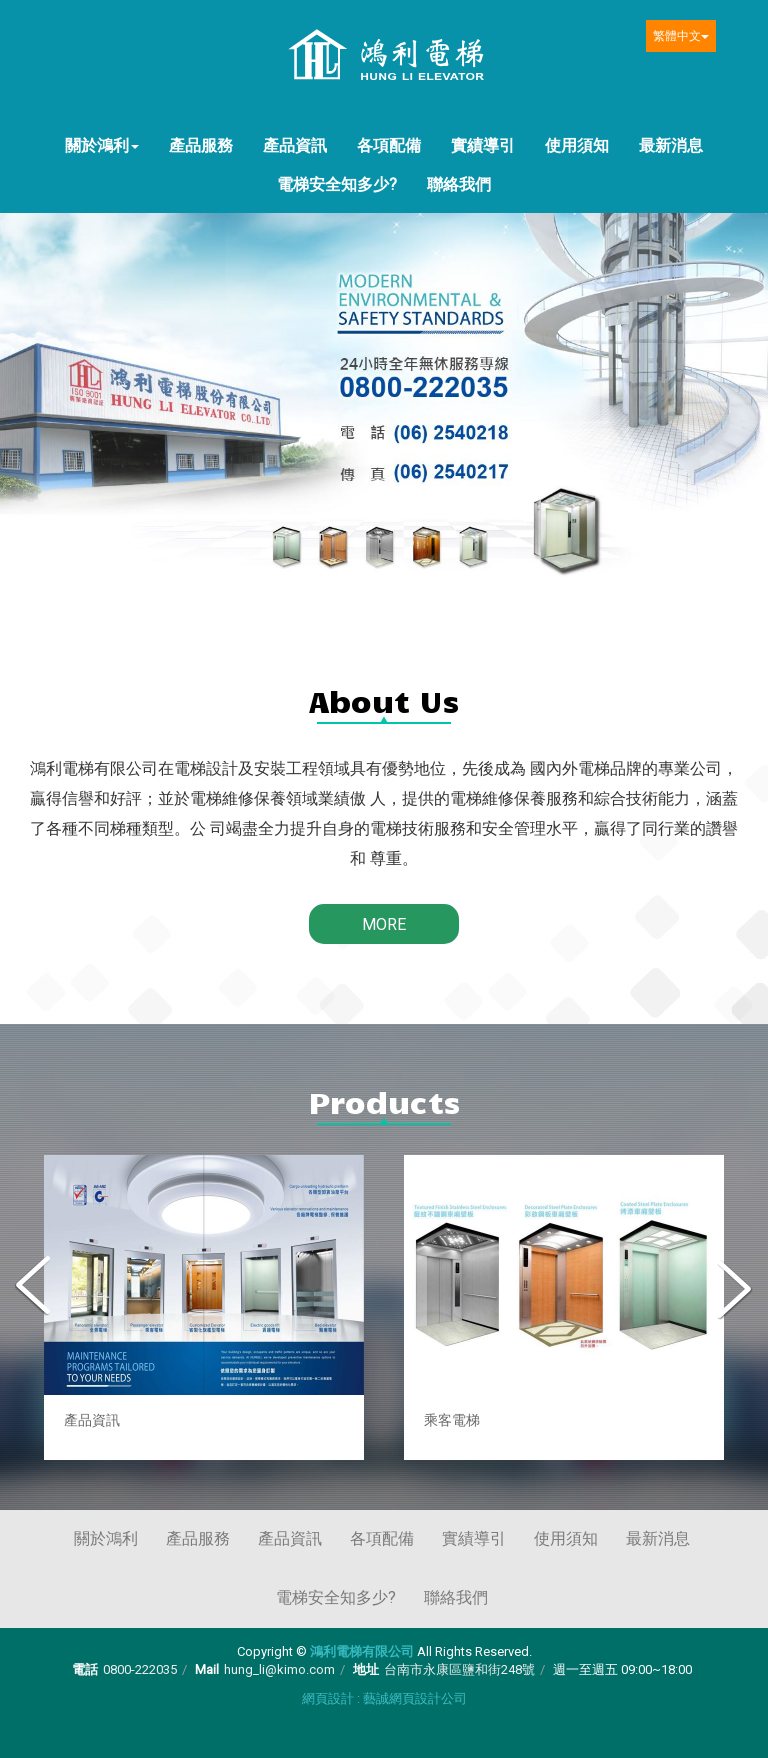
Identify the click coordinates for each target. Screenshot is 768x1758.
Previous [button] (35, 1288)
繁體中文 (681, 36)
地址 (366, 1669)
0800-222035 (140, 1669)
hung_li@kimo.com (279, 1669)
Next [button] (733, 1288)
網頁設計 (328, 1698)
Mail (207, 1669)
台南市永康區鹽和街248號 (459, 1669)
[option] (204, 1307)
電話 (85, 1669)
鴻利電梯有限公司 (384, 56)
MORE (384, 924)
